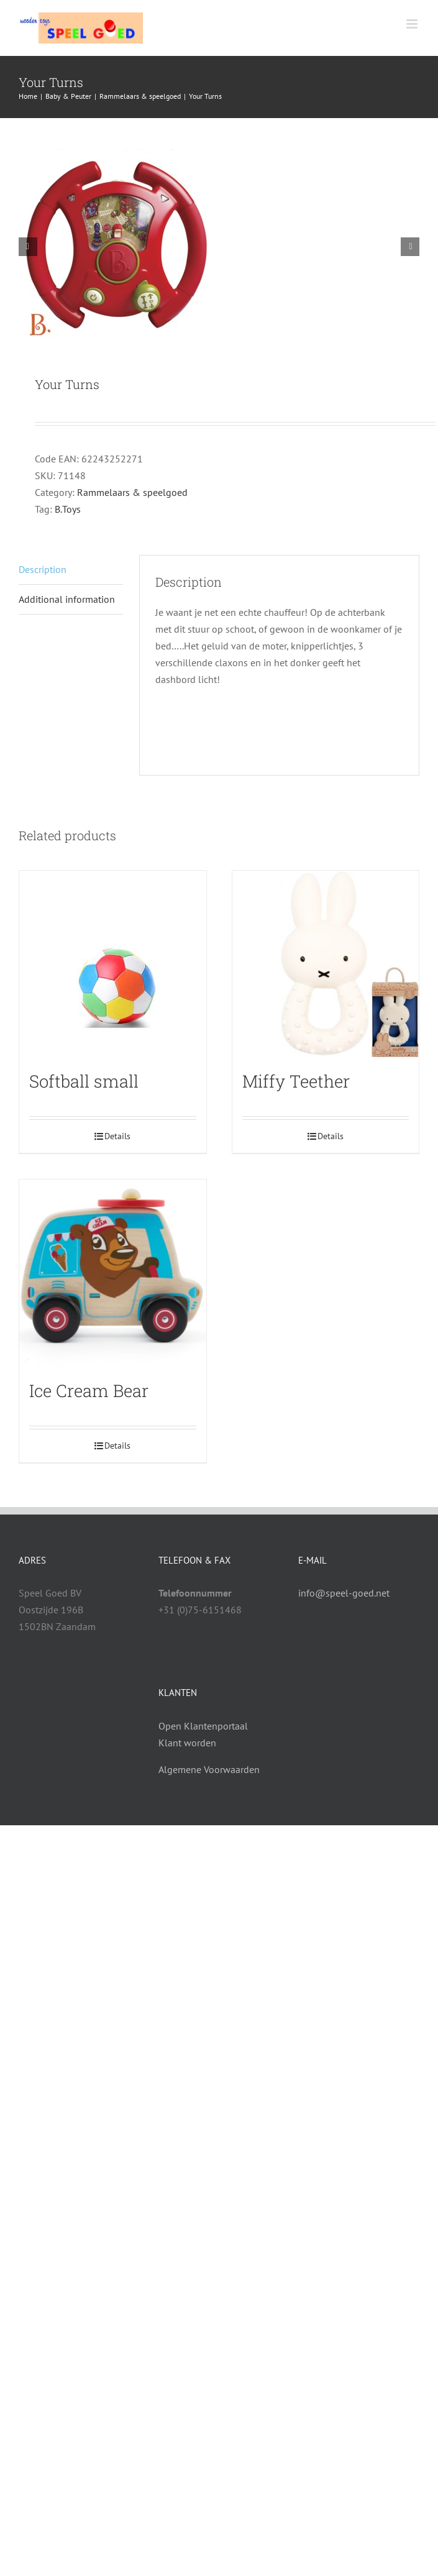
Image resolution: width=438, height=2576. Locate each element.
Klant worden (187, 1742)
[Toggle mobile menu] (412, 23)
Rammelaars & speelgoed (132, 492)
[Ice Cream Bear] (112, 1273)
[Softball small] (112, 964)
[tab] (71, 570)
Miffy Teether (296, 1081)
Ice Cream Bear (88, 1390)
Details (117, 1136)
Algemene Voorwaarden (209, 1769)
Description (42, 569)
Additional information (67, 599)
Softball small (84, 1081)
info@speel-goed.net (344, 1593)
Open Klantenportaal (203, 1726)
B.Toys (68, 509)
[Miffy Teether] (325, 964)
